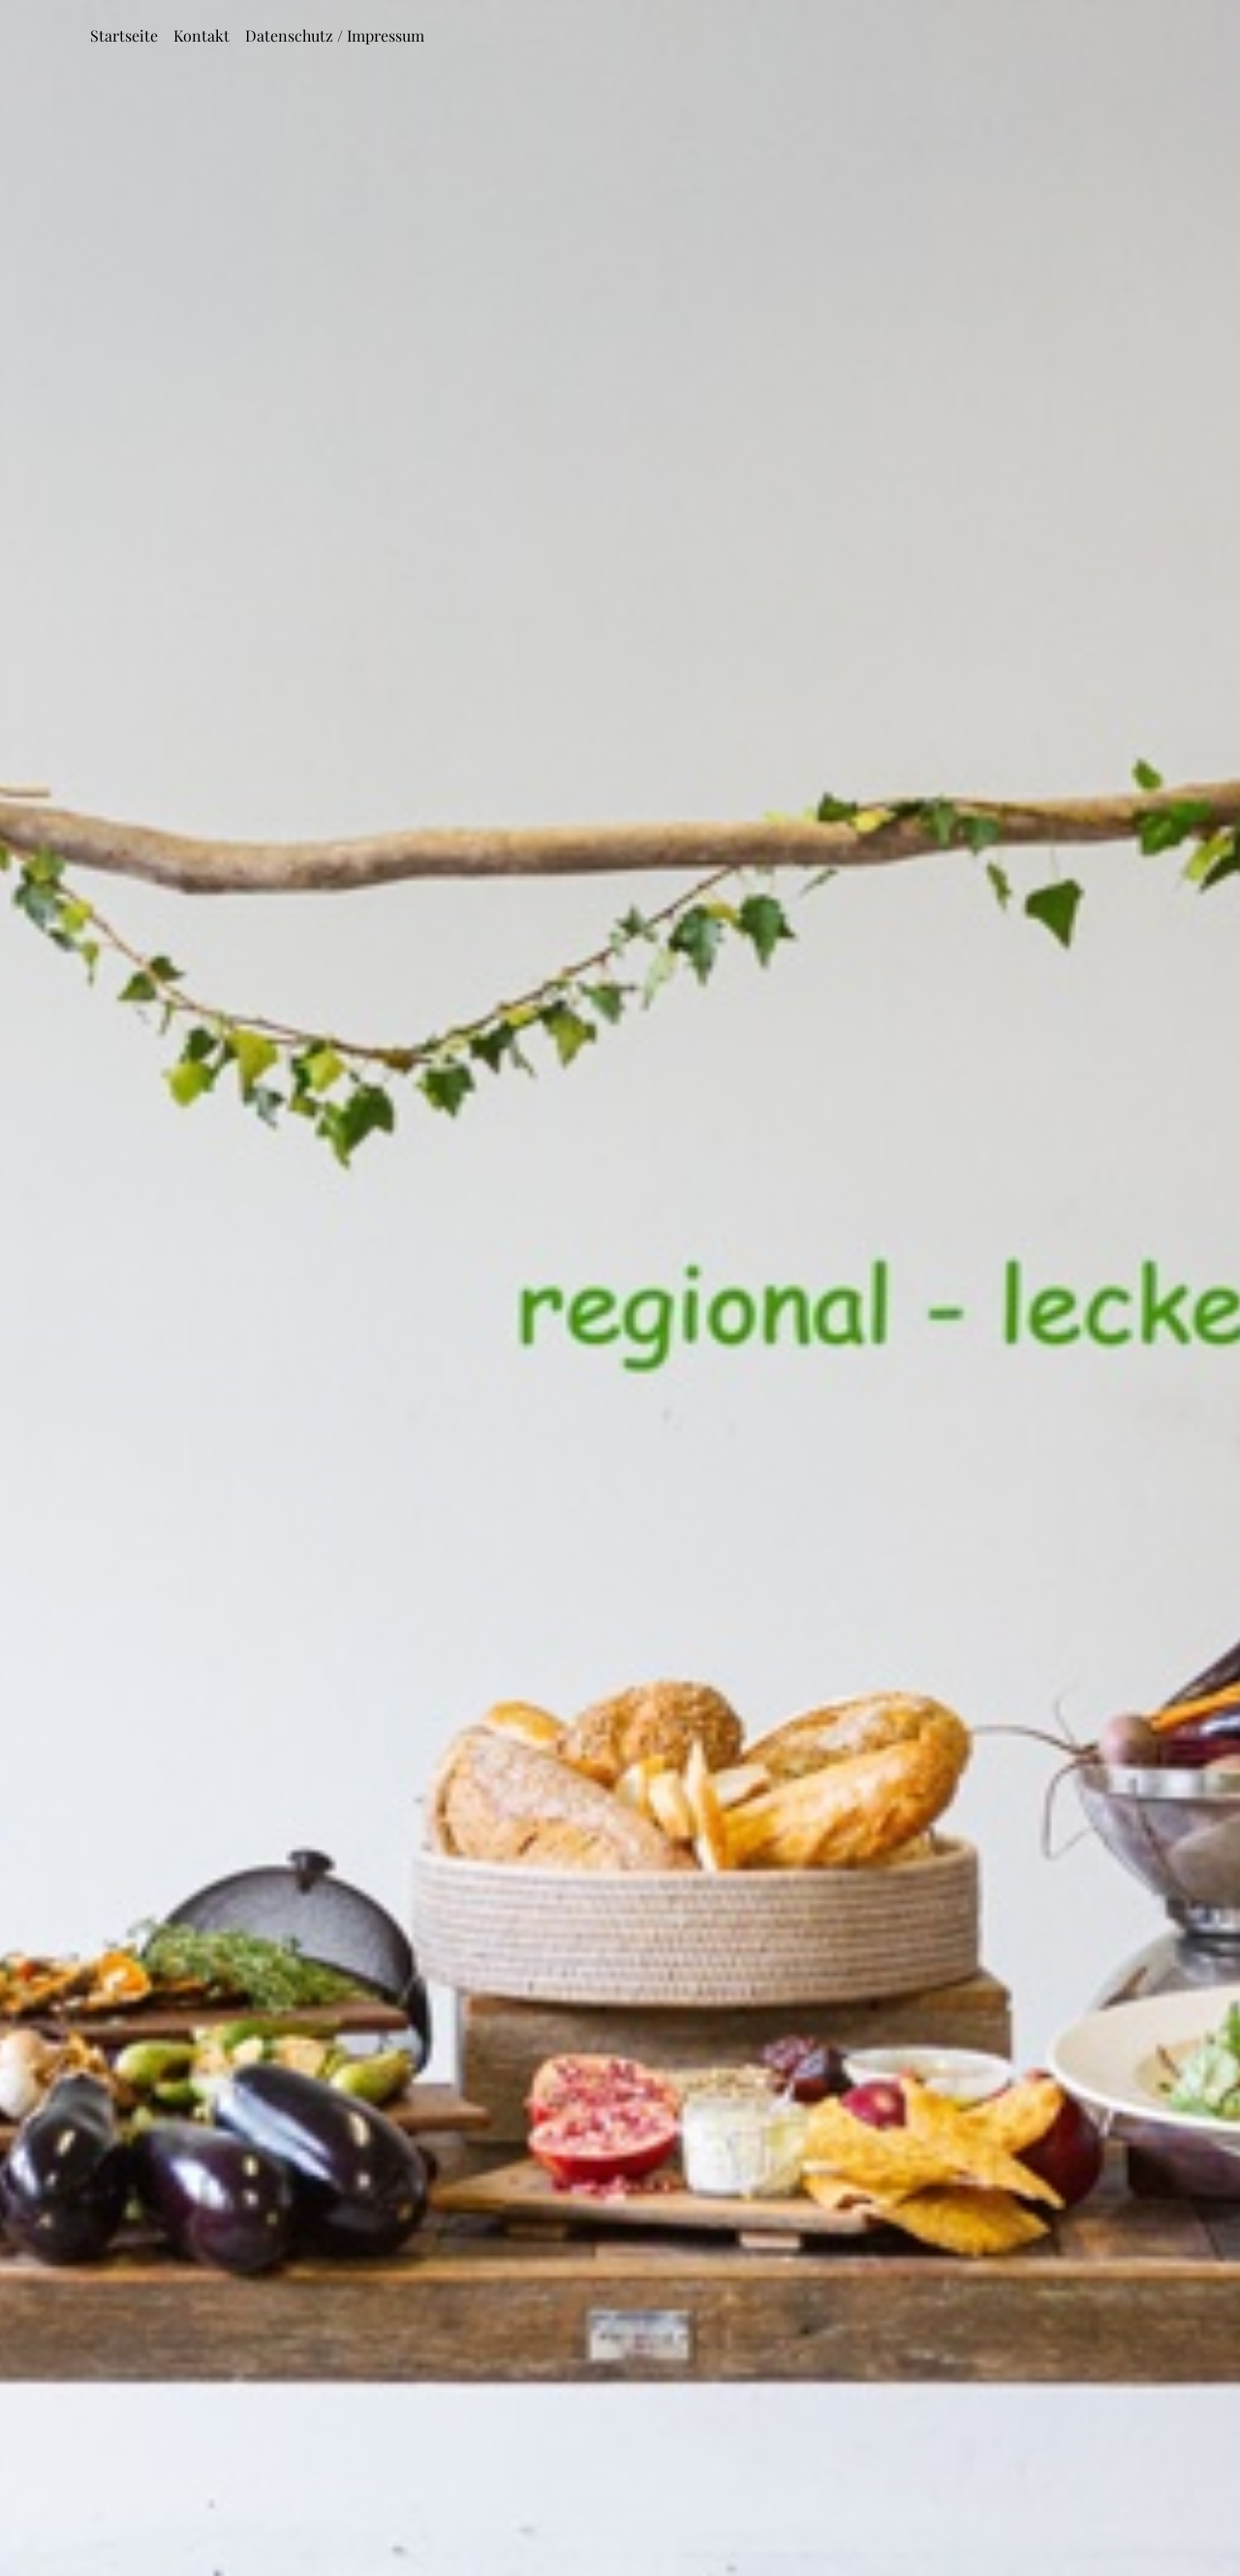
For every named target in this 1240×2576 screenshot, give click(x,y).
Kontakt (201, 35)
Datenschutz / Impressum (334, 35)
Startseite (124, 35)
